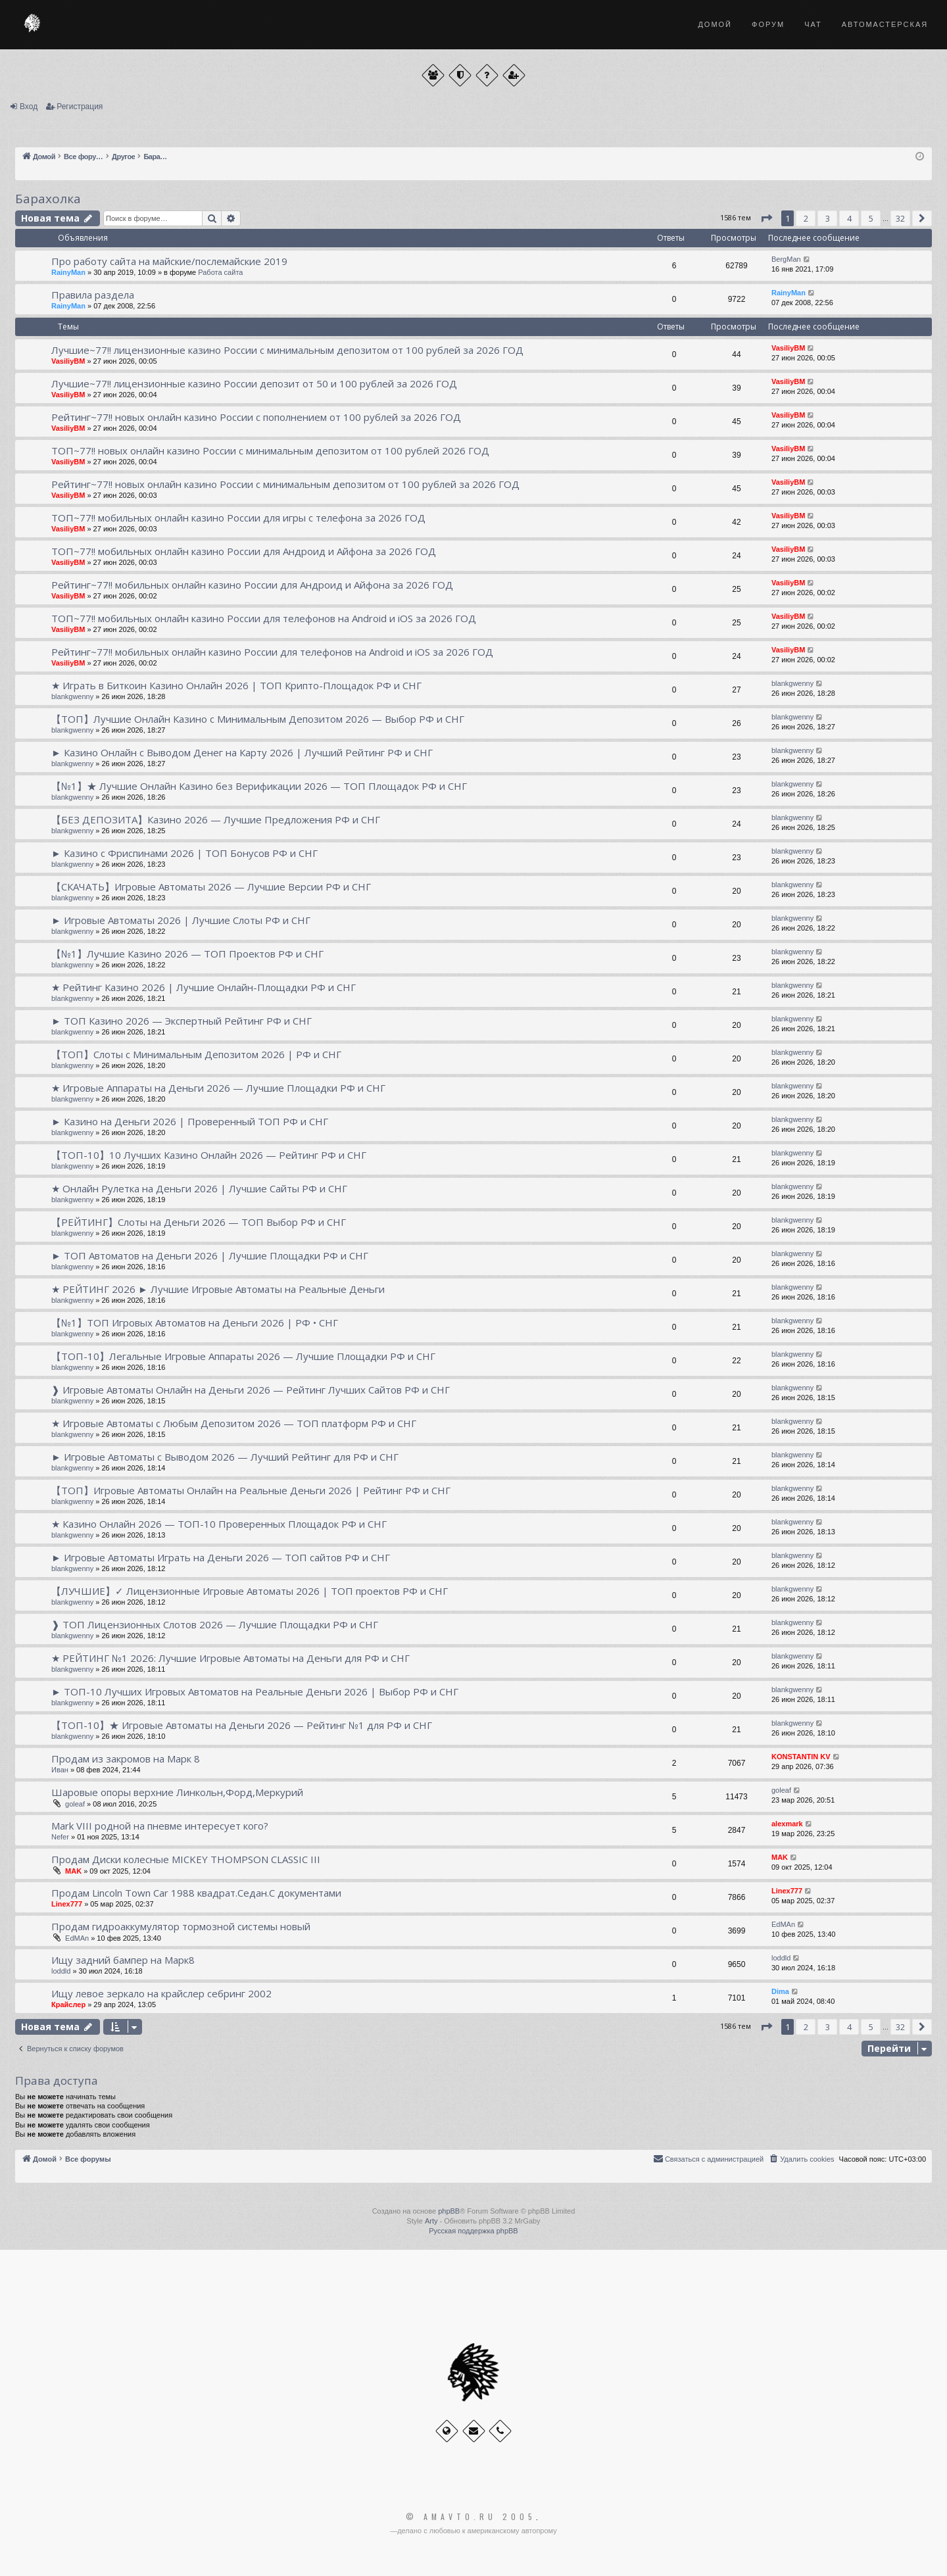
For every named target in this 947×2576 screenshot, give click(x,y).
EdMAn (77, 1938)
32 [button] (900, 218)
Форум (768, 24)
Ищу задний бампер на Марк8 (123, 1959)
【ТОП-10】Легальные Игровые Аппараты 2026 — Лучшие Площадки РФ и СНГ (243, 1356)
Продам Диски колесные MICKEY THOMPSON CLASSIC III (185, 1859)
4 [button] (849, 218)
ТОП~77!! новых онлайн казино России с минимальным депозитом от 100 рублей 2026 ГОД (270, 450)
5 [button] (871, 218)
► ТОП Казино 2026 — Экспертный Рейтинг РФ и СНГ (181, 1020)
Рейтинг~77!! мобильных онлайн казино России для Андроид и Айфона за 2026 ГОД (252, 584)
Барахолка (48, 198)
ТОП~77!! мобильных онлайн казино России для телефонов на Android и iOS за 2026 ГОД (263, 618)
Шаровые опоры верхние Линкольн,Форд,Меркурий (177, 1792)
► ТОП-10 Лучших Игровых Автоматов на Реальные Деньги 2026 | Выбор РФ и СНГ (254, 1691)
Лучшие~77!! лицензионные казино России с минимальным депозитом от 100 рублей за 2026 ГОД (287, 349)
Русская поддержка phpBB (473, 2231)
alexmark (787, 1824)
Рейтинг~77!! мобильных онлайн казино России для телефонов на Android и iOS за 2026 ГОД (272, 651)
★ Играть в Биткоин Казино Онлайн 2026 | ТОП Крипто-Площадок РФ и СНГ (236, 685)
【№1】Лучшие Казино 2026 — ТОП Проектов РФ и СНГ (187, 953)
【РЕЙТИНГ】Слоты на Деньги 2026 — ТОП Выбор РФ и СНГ (198, 1221)
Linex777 (66, 1904)
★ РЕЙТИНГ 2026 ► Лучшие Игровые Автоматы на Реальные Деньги (218, 1289)
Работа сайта (220, 272)
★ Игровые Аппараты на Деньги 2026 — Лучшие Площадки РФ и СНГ (218, 1087)
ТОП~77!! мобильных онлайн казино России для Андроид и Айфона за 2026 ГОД (243, 551)
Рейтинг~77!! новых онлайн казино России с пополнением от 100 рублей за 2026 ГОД (256, 417)
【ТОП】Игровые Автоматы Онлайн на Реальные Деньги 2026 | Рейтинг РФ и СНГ (250, 1490)
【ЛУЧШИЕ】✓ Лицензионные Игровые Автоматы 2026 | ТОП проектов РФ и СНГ (249, 1590)
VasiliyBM (68, 361)
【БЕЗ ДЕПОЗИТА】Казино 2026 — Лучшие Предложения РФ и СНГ (215, 819)
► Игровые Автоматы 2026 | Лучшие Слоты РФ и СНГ (180, 920)
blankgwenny (72, 696)
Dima (780, 1991)
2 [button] (806, 218)
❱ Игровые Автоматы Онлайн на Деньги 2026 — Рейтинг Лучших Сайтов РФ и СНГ (250, 1389)
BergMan (786, 259)
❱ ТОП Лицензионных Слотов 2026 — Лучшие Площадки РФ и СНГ (214, 1624)
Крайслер (68, 2004)
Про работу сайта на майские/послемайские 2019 (169, 261)
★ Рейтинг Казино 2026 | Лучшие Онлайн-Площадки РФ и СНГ (203, 987)
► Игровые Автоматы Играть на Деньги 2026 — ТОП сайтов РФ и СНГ (220, 1557)
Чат (813, 24)
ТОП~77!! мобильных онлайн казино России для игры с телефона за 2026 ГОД (238, 517)
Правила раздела (92, 294)
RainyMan (68, 272)
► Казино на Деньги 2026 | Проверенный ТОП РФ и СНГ (189, 1121)
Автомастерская (885, 24)
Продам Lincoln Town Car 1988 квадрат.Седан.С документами (196, 1892)
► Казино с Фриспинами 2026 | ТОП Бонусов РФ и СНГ (184, 853)
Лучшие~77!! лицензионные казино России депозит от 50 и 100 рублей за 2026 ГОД (254, 383)
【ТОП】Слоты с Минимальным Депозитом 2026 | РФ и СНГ (196, 1054)
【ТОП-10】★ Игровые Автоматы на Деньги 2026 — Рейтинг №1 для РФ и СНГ (241, 1725)
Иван (59, 1770)
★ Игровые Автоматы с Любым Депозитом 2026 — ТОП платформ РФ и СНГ (233, 1423)
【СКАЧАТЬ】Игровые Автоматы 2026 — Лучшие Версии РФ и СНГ (211, 886)
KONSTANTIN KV (801, 1757)
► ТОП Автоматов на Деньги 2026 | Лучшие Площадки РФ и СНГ (209, 1255)
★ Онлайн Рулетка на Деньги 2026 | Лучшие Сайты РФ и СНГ (199, 1188)
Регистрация (80, 106)
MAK (73, 1871)
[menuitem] (801, 2159)
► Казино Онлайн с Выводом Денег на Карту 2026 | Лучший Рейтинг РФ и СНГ (242, 752)
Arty (431, 2221)
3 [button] (827, 218)
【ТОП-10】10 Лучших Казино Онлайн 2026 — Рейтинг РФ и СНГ (208, 1154)
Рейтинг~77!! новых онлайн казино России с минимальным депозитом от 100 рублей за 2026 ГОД (285, 484)
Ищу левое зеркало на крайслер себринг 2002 (161, 1993)
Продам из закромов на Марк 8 (125, 1758)
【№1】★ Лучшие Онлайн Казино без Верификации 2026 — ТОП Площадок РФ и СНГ (259, 785)
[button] (766, 218)
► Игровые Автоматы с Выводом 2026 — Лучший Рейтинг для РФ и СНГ (225, 1456)
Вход (28, 106)
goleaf (75, 1804)
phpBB (449, 2211)
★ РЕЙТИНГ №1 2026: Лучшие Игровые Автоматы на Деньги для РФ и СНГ (230, 1658)
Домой (715, 24)
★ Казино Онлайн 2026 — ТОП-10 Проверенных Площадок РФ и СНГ (219, 1523)
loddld (60, 1971)
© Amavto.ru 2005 (471, 2517)
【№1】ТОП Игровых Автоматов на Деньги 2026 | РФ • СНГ (194, 1322)
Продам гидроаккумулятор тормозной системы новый (180, 1926)
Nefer (60, 1837)
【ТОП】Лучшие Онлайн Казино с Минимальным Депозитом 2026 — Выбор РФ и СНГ (257, 718)
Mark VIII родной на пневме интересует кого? (159, 1825)
